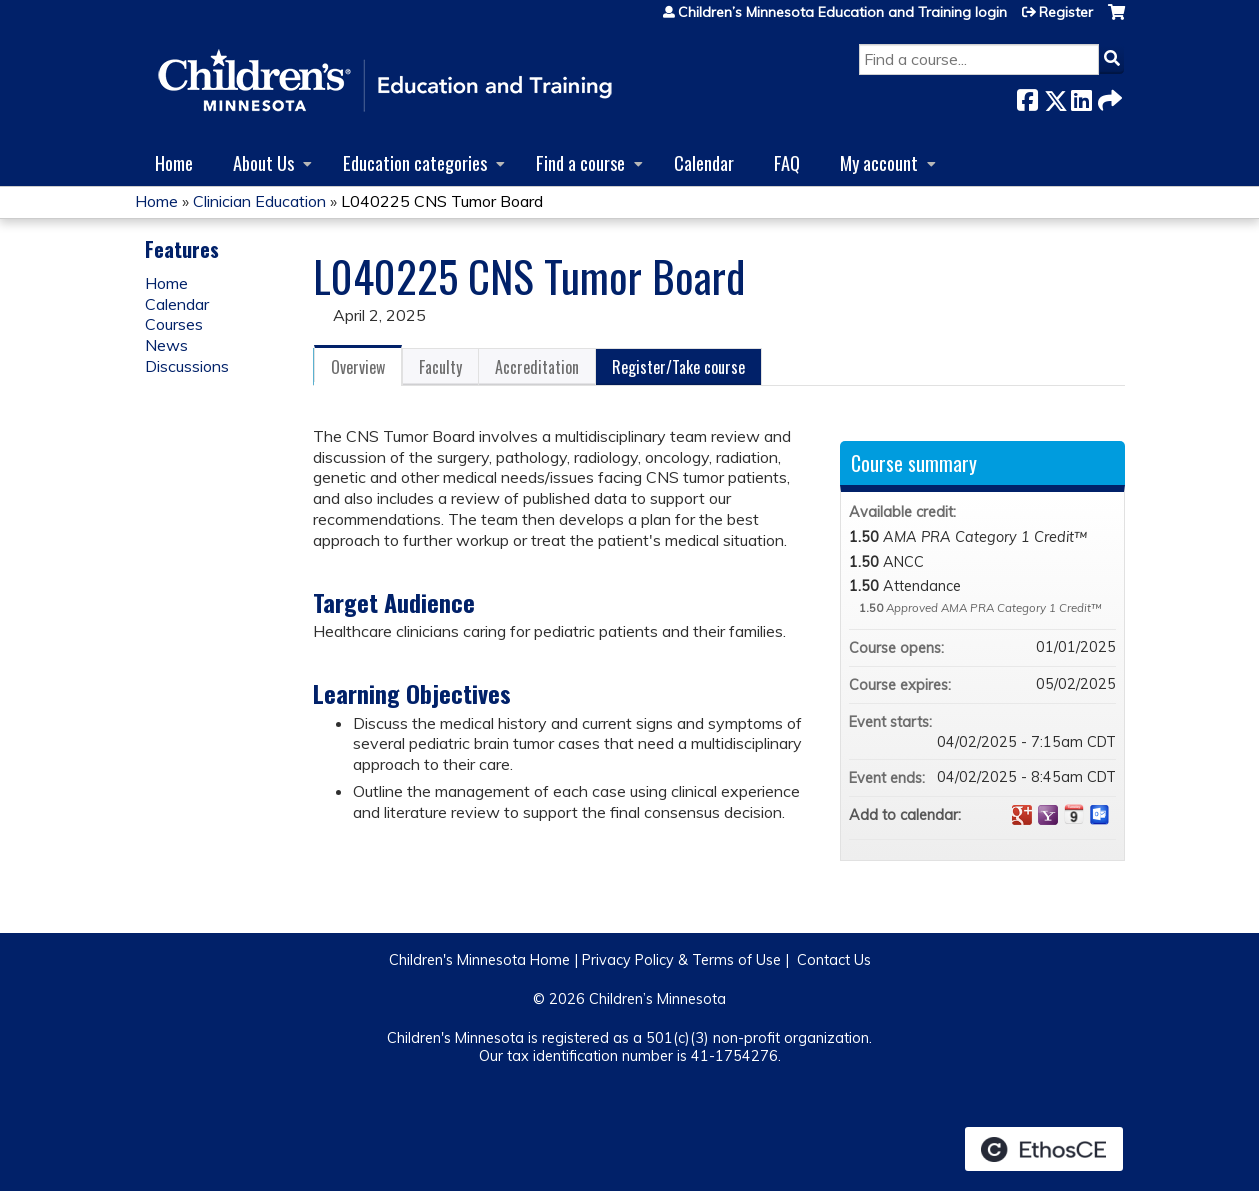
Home (174, 162)
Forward (1108, 96)
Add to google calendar (1022, 815)
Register (1066, 12)
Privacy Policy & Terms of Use (681, 960)
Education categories (415, 162)
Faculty (440, 367)
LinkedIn (1081, 96)
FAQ (787, 162)
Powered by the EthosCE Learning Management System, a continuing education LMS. (1044, 1149)
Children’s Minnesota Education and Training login (842, 12)
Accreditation (537, 367)
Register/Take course (678, 367)
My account (879, 162)
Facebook (1027, 96)
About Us (263, 162)
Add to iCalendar (1074, 814)
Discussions (187, 366)
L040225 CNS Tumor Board (442, 201)
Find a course (580, 162)
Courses (174, 324)
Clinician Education (259, 201)
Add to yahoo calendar (1048, 815)
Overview (358, 367)
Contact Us (834, 960)
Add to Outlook (1100, 815)
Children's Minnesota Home (479, 960)
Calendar (704, 162)
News (166, 345)
